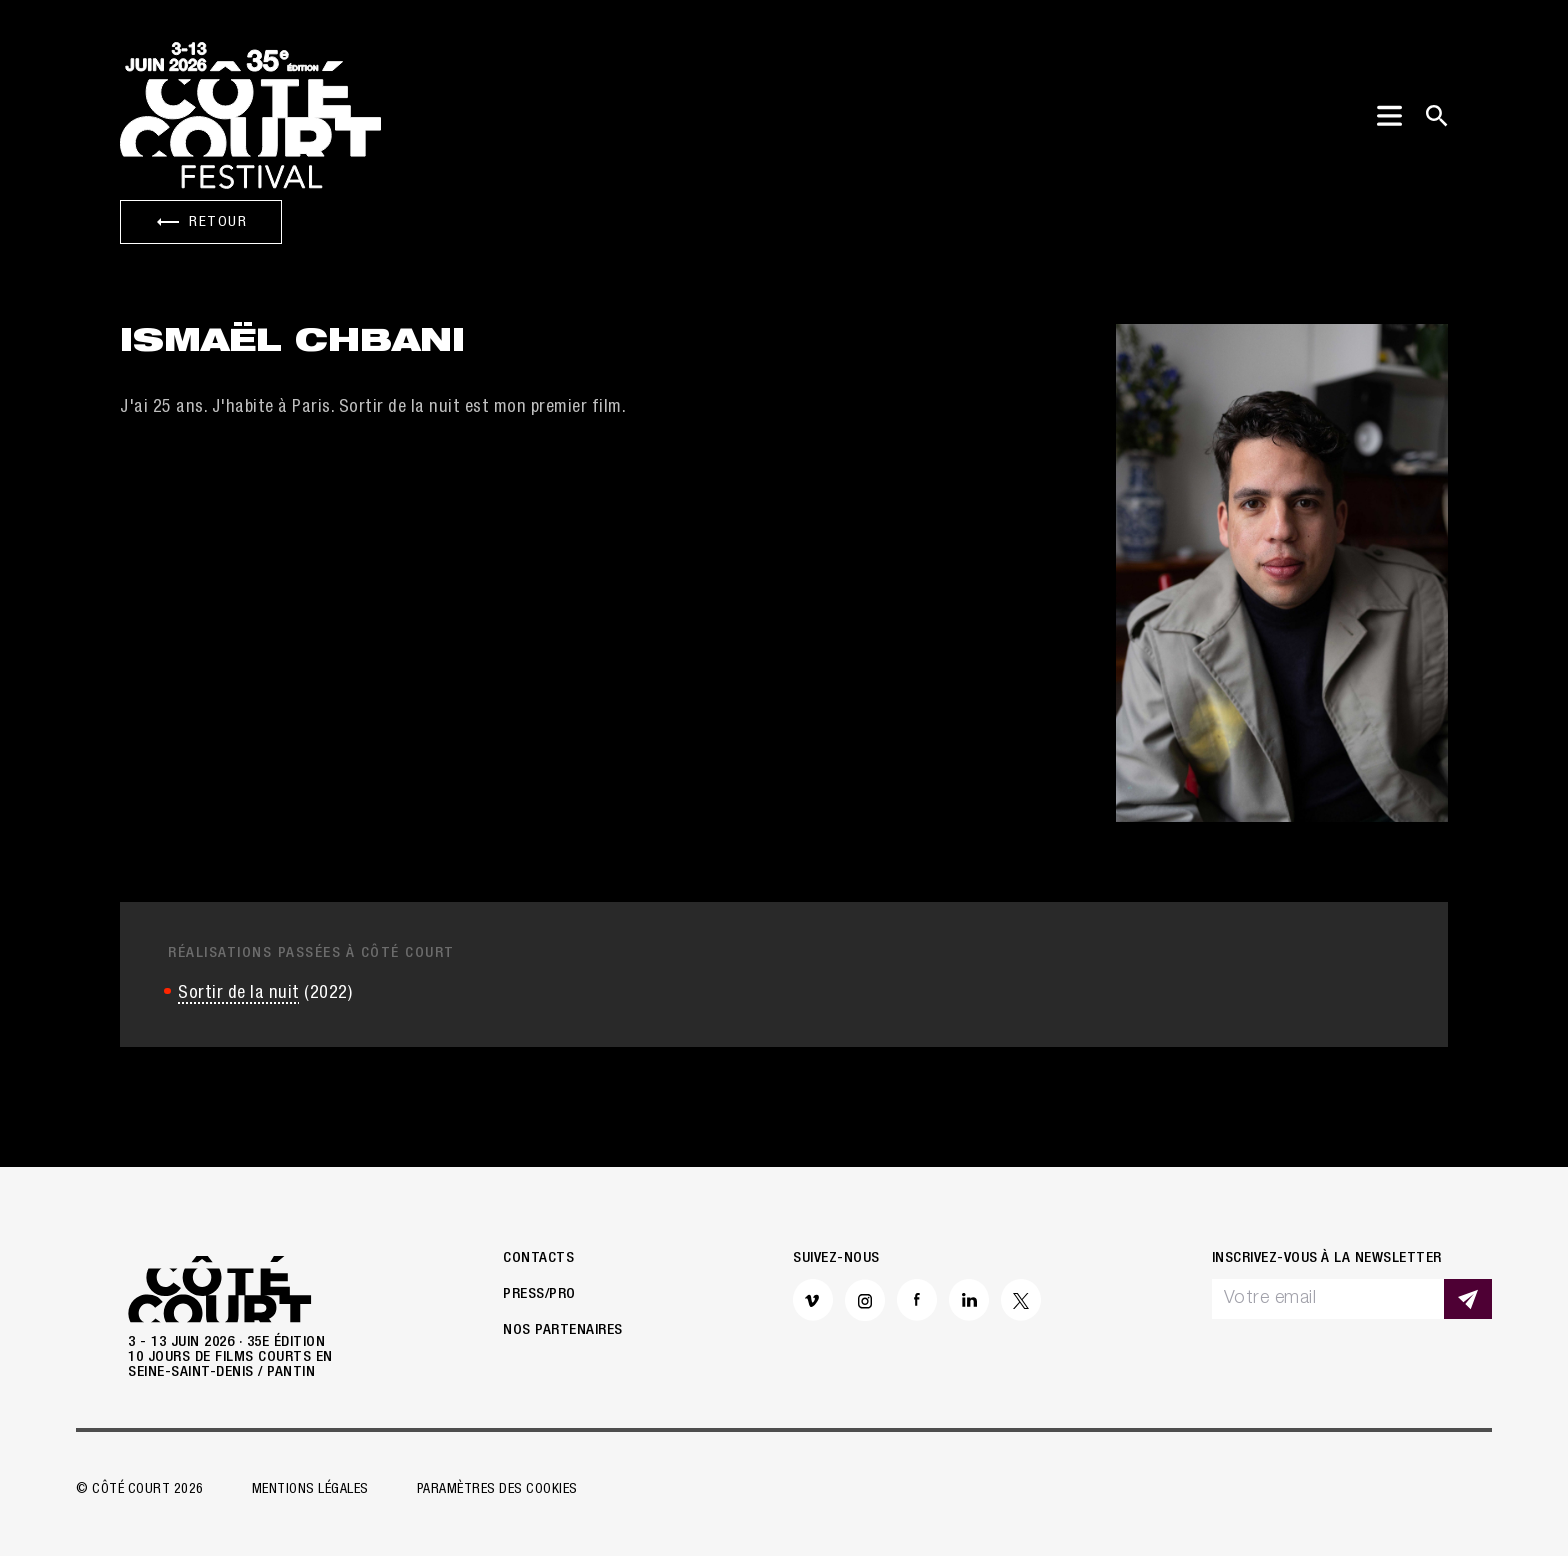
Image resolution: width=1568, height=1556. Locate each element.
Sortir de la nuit (239, 994)
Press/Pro (539, 1294)
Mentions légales (310, 1490)
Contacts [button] (538, 1258)
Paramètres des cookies (497, 1490)
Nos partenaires (563, 1330)
